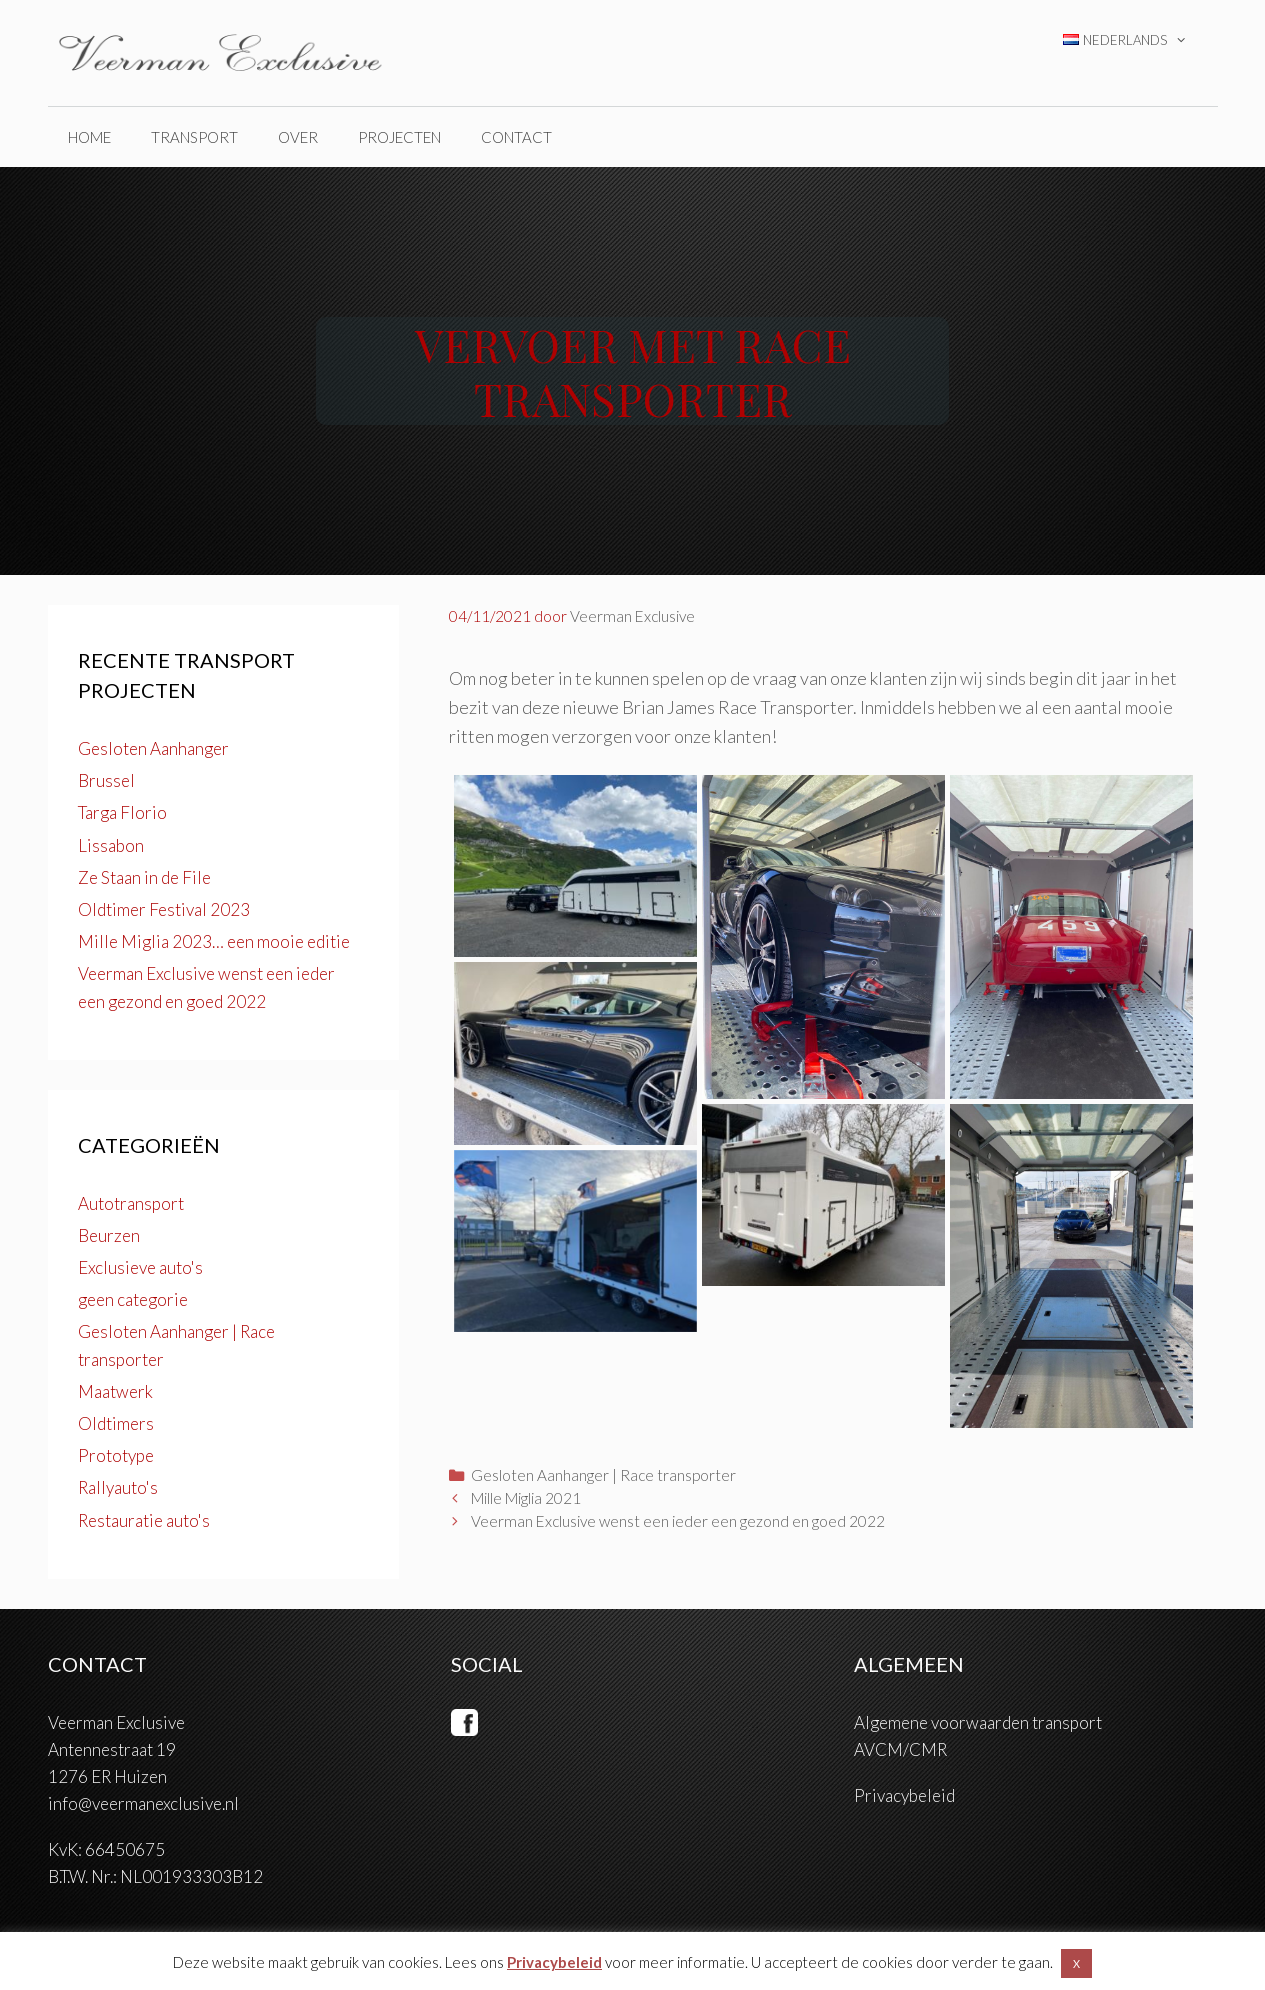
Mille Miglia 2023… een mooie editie (214, 941)
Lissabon (111, 845)
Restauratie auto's (144, 1520)
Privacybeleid (904, 1795)
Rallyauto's (118, 1487)
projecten (399, 137)
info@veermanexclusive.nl (143, 1803)
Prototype (116, 1455)
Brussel (106, 780)
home (89, 137)
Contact (516, 137)
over (298, 137)
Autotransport (131, 1203)
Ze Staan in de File (144, 877)
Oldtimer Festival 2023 (164, 909)
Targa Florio (122, 812)
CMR (928, 1749)
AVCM (878, 1749)
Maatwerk (115, 1391)
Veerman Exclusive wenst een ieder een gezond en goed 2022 (678, 1521)
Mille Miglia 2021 (526, 1498)
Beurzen (109, 1235)
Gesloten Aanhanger (153, 748)
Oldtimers (116, 1423)
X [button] (1076, 1963)
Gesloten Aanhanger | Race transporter (603, 1475)
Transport (194, 137)
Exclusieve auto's (140, 1267)
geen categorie (133, 1299)
